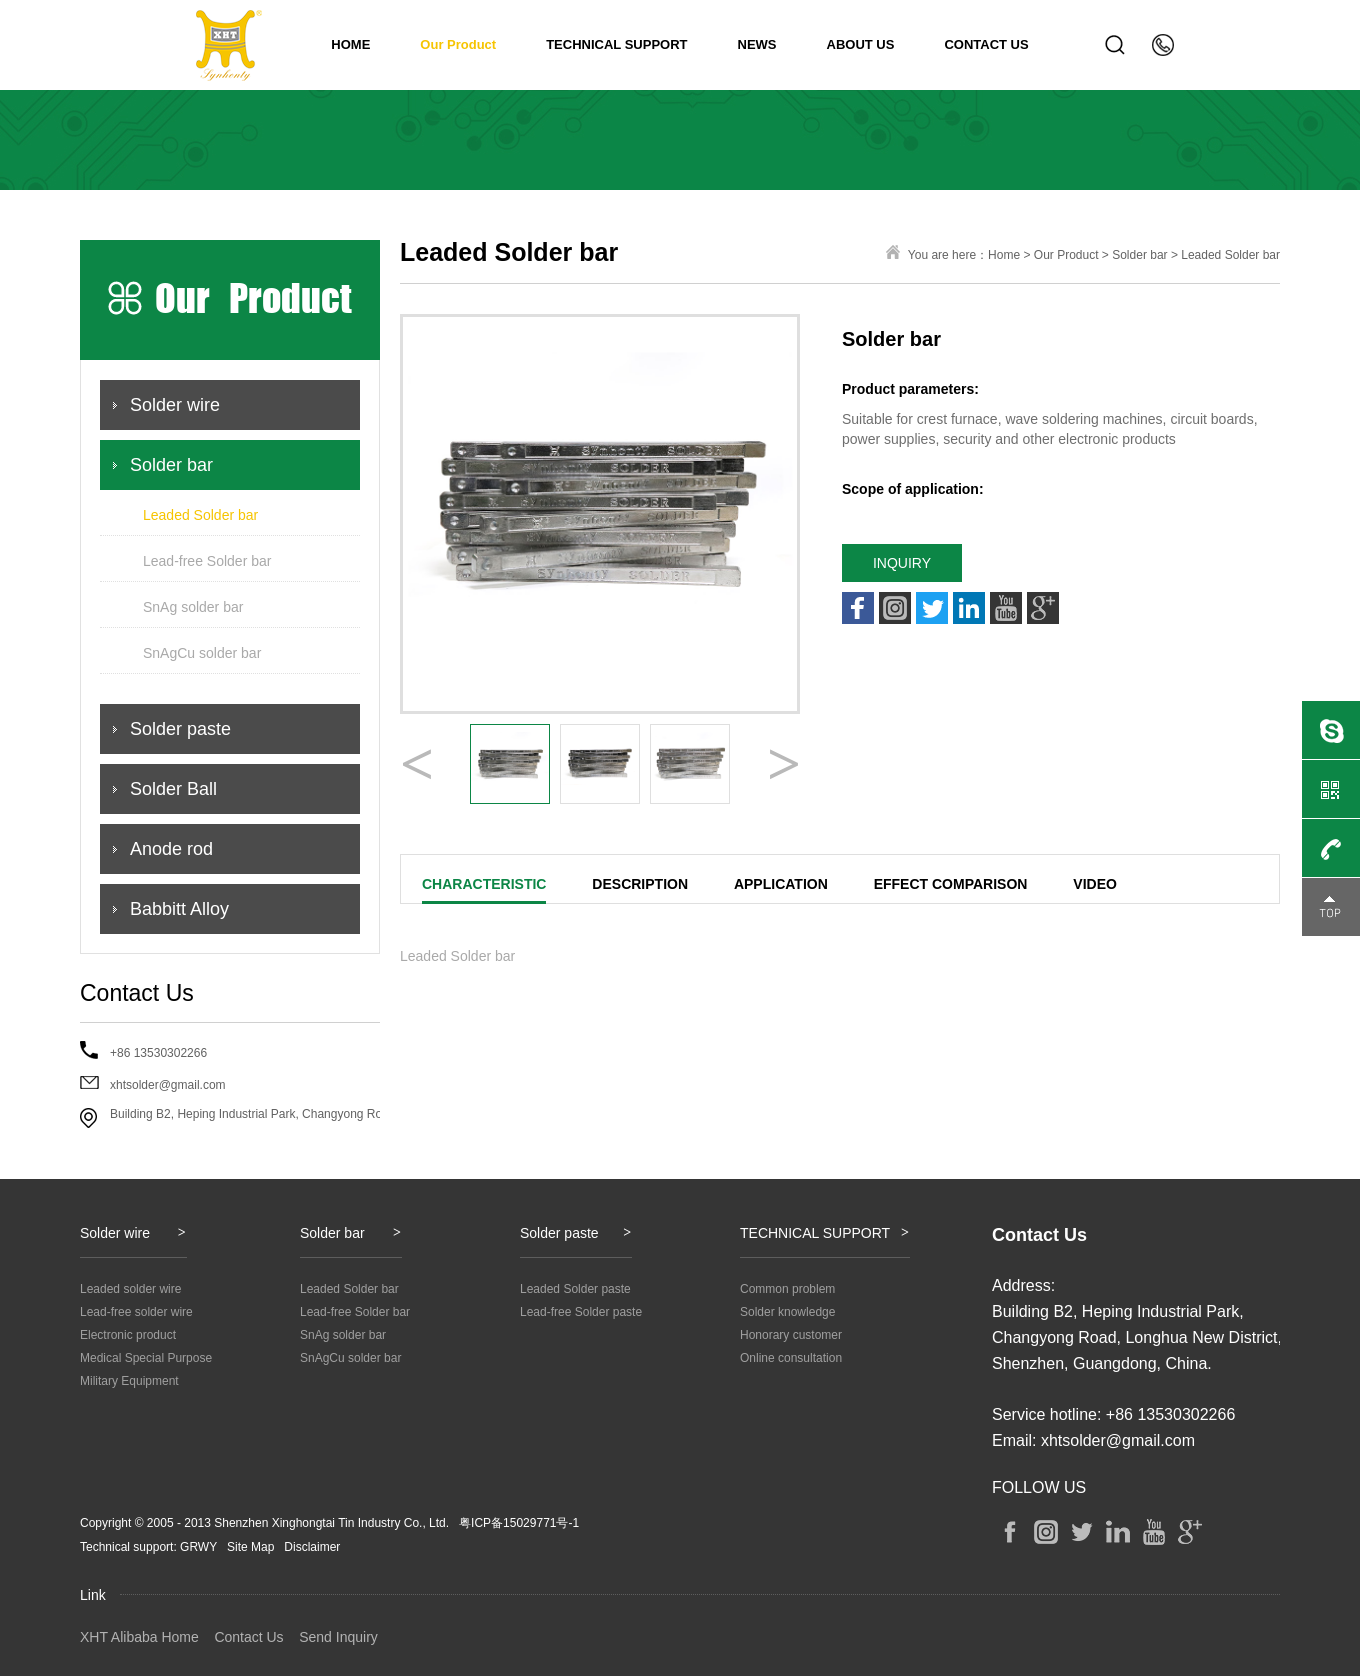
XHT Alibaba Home (139, 1637)
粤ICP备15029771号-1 (519, 1523)
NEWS (757, 44)
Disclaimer (312, 1547)
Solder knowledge (787, 1312)
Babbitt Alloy (179, 909)
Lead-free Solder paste (581, 1312)
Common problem (787, 1289)
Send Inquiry (338, 1637)
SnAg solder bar (193, 607)
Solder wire (175, 405)
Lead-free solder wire (136, 1312)
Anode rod (171, 849)
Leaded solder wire (130, 1289)
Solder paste (180, 729)
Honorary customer (791, 1335)
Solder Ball (173, 789)
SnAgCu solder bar (202, 653)
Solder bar (171, 465)
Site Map (250, 1547)
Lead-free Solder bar (207, 561)
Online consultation (791, 1358)
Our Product (458, 44)
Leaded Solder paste (575, 1289)
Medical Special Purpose (146, 1358)
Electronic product (128, 1335)
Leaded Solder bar (200, 515)
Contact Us (248, 1637)
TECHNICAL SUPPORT (616, 44)
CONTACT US (986, 44)
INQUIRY (902, 563)
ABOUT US (861, 44)
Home (1004, 255)
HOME (350, 44)
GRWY (198, 1547)
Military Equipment (129, 1381)
